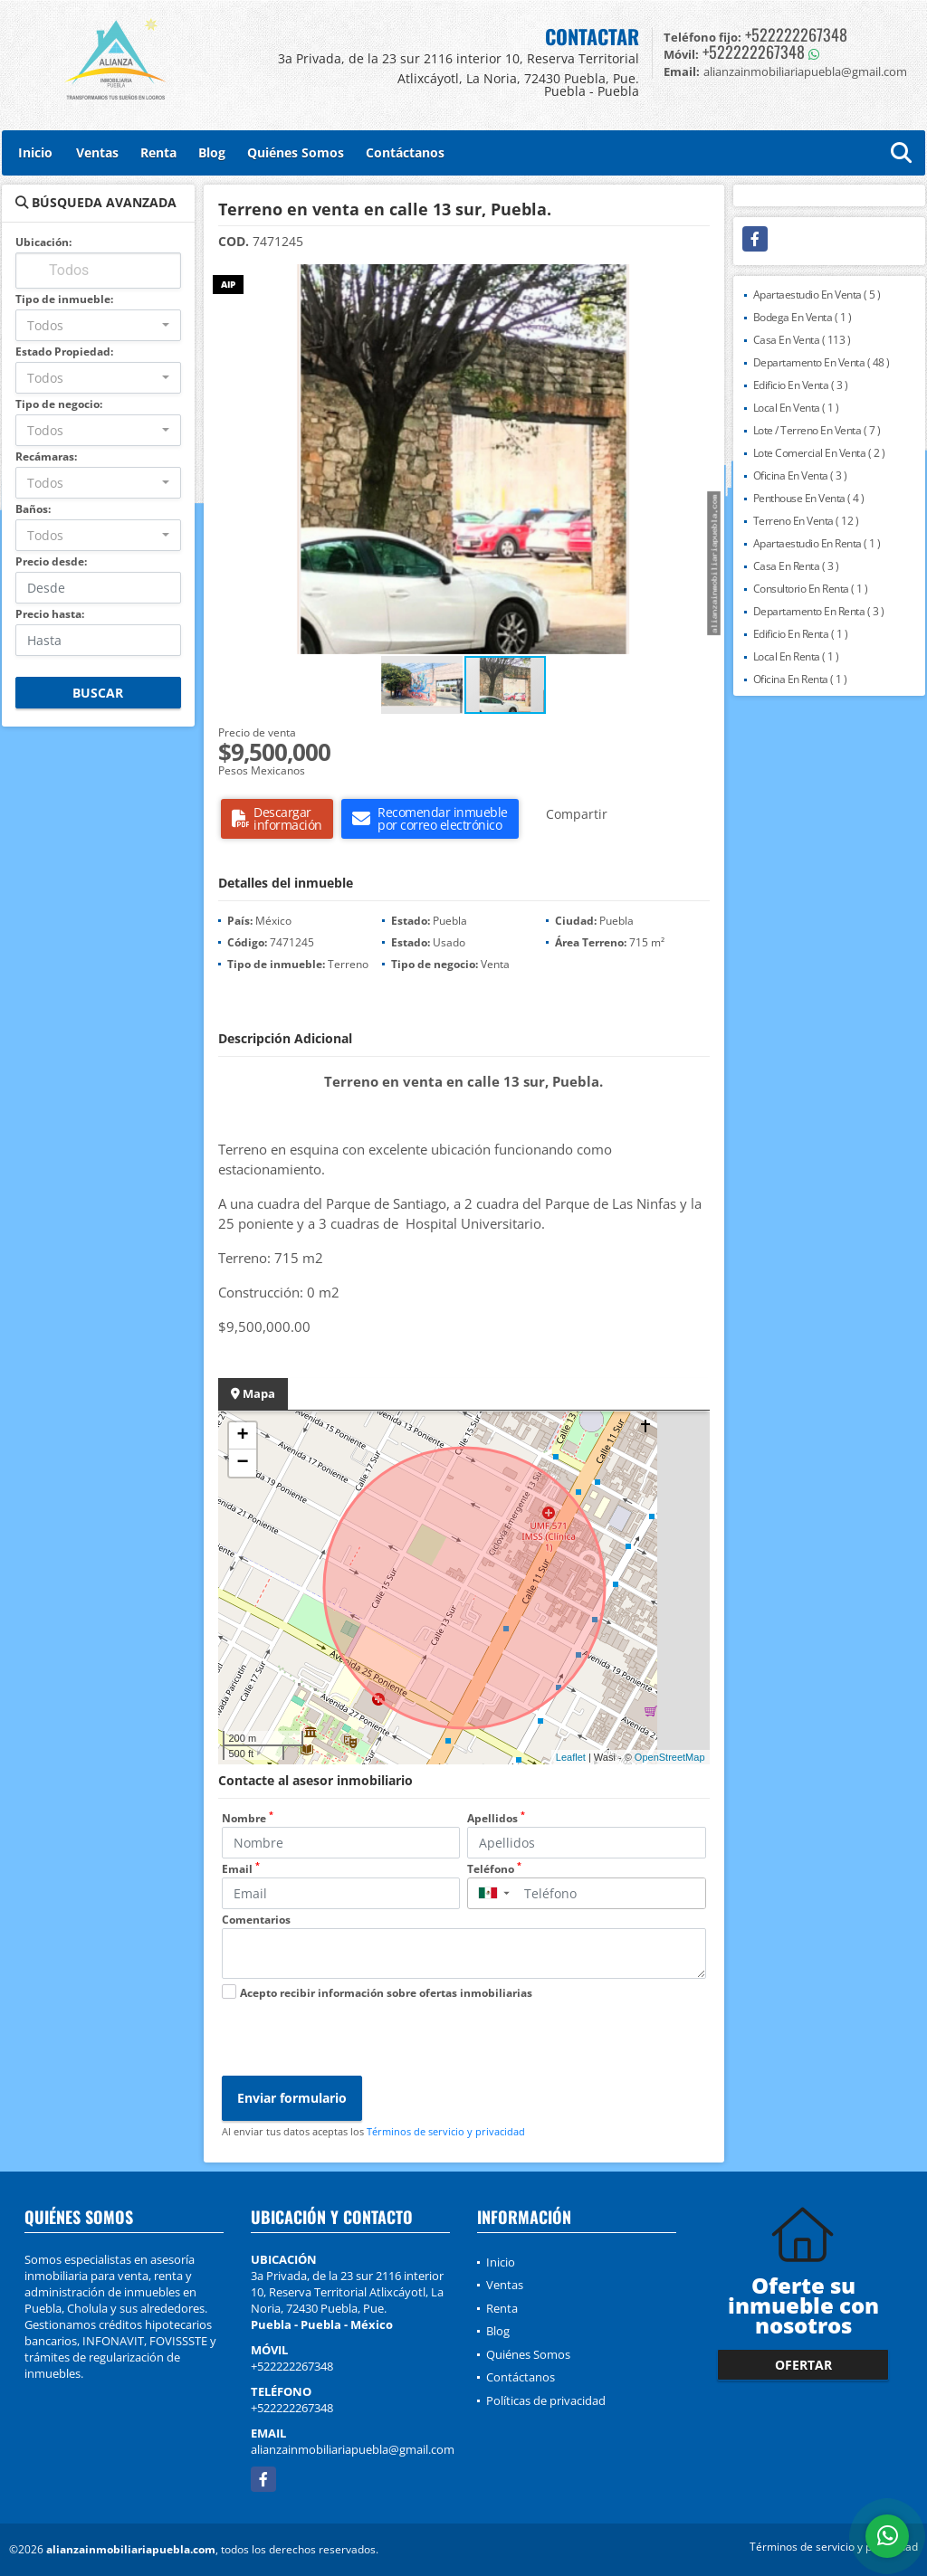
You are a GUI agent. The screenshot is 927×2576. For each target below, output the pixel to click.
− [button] (242, 1463)
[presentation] (359, 2040)
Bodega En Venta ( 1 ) (802, 317)
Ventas (97, 152)
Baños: (33, 509)
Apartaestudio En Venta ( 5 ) (817, 294)
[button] (707, 280)
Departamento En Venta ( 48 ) (821, 362)
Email (241, 1869)
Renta (158, 152)
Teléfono (494, 1869)
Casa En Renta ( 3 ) (796, 566)
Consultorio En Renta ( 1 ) (810, 588)
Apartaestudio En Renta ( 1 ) (817, 543)
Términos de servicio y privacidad (446, 2131)
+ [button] (242, 1436)
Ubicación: (43, 242)
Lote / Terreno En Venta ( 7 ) (817, 430)
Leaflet (571, 1757)
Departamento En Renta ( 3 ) (818, 611)
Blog (211, 152)
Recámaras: (46, 456)
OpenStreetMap (670, 1757)
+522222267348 (796, 34)
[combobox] (98, 325)
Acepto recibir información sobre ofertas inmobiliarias (386, 1993)
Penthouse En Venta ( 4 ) (809, 498)
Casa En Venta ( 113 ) (802, 339)
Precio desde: (51, 561)
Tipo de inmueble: (64, 299)
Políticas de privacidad (546, 2400)
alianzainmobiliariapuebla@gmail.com (352, 2449)
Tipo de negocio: (58, 404)
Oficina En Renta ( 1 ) (800, 679)
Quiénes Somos (295, 152)
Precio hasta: (49, 614)
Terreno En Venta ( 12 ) (806, 520)
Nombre (247, 1818)
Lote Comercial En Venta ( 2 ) (819, 453)
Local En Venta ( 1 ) (796, 407)
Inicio (35, 152)
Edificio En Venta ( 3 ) (800, 385)
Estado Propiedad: (64, 351)
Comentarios (256, 1919)
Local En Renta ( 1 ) (796, 656)
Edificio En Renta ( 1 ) (800, 634)
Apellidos (496, 1818)
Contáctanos (405, 152)
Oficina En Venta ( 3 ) (800, 475)
